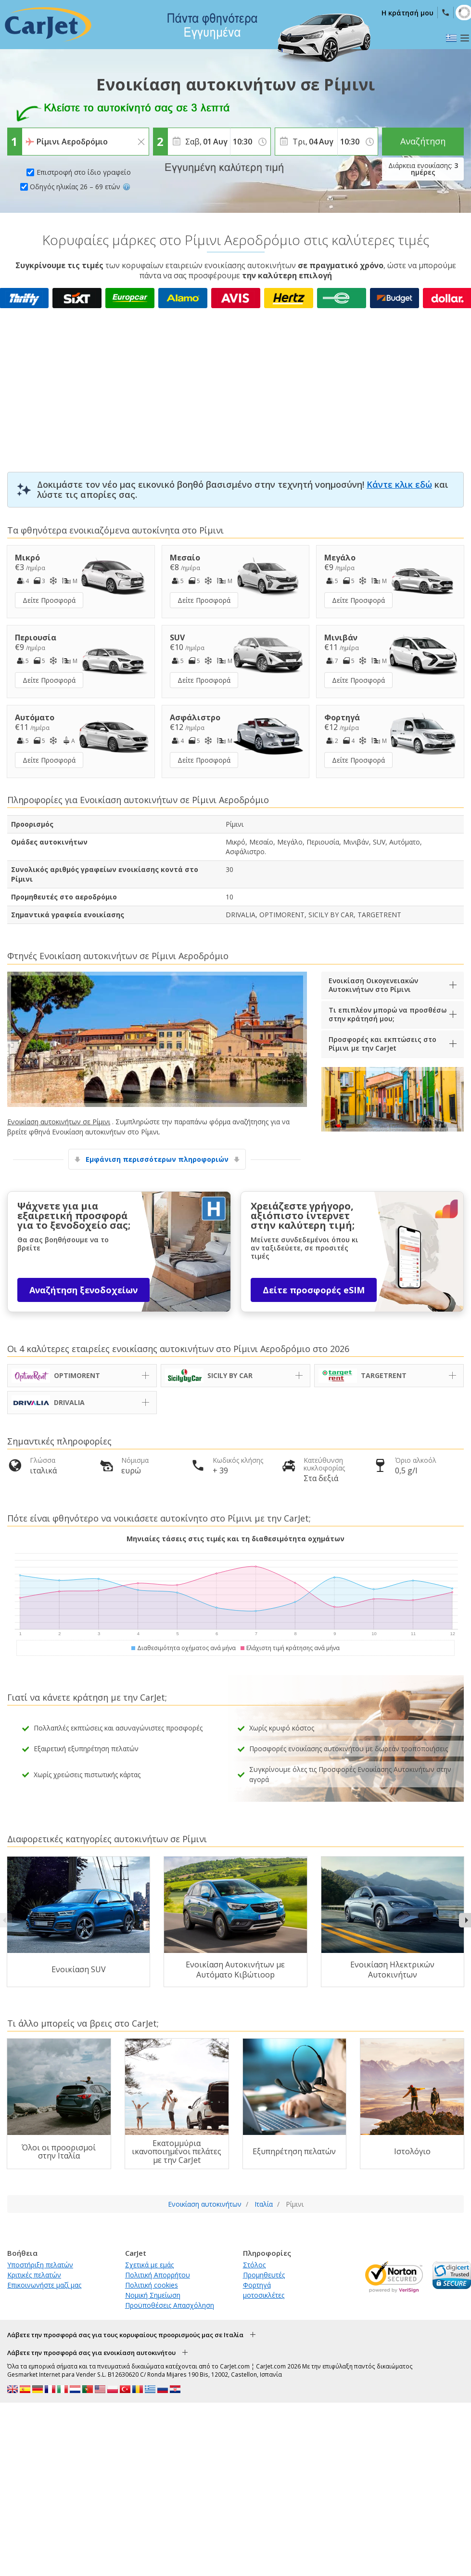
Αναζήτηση (423, 141)
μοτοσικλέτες (263, 2295)
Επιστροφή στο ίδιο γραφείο (84, 172)
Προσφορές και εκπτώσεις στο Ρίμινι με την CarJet (382, 1044)
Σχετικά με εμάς (149, 2264)
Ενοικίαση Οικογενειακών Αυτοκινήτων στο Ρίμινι (373, 985)
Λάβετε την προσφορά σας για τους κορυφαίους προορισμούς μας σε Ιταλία (125, 2334)
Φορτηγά (257, 2285)
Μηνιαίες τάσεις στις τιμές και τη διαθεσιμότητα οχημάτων (235, 1538)
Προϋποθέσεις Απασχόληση (169, 2305)
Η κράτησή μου (407, 12)
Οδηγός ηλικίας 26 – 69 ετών (80, 186)
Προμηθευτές (264, 2274)
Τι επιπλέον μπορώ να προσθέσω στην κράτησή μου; (387, 1014)
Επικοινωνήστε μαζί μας (44, 2285)
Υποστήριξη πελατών (40, 2264)
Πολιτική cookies (151, 2285)
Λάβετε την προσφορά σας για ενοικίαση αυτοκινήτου (91, 2352)
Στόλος (254, 2264)
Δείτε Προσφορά (49, 600)
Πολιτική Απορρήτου (157, 2274)
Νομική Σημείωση (152, 2295)
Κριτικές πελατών (34, 2274)
